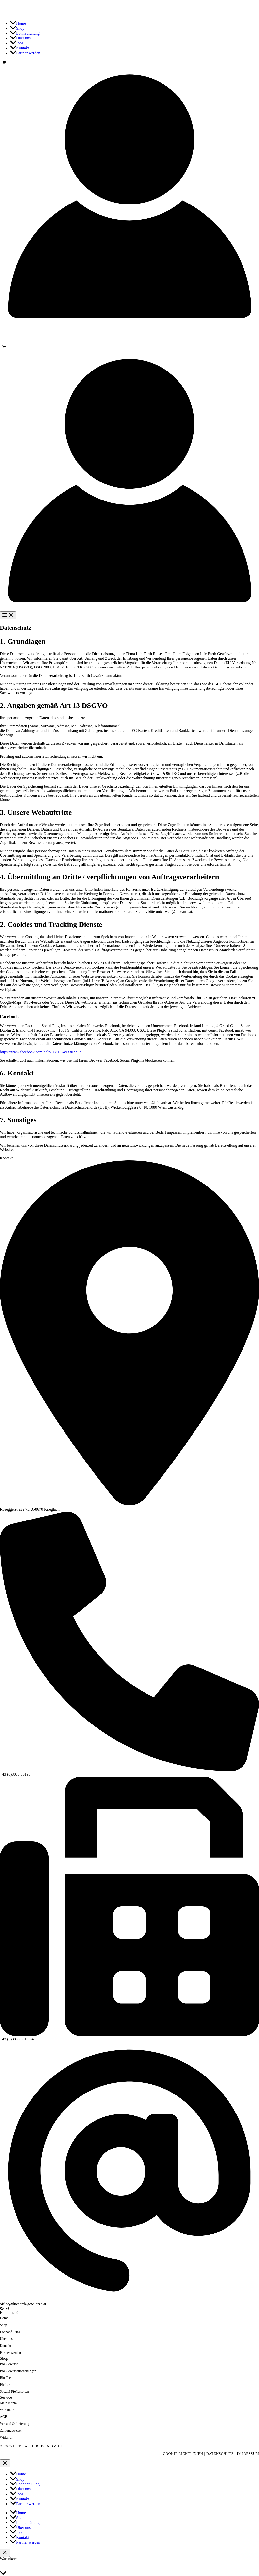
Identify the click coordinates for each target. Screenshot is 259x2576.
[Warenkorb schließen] (5, 2553)
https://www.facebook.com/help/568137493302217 (40, 1052)
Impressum (248, 2454)
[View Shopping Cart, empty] (129, 62)
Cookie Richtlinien (183, 2454)
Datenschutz (220, 2454)
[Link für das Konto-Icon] (129, 324)
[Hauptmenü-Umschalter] (8, 615)
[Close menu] (5, 2463)
